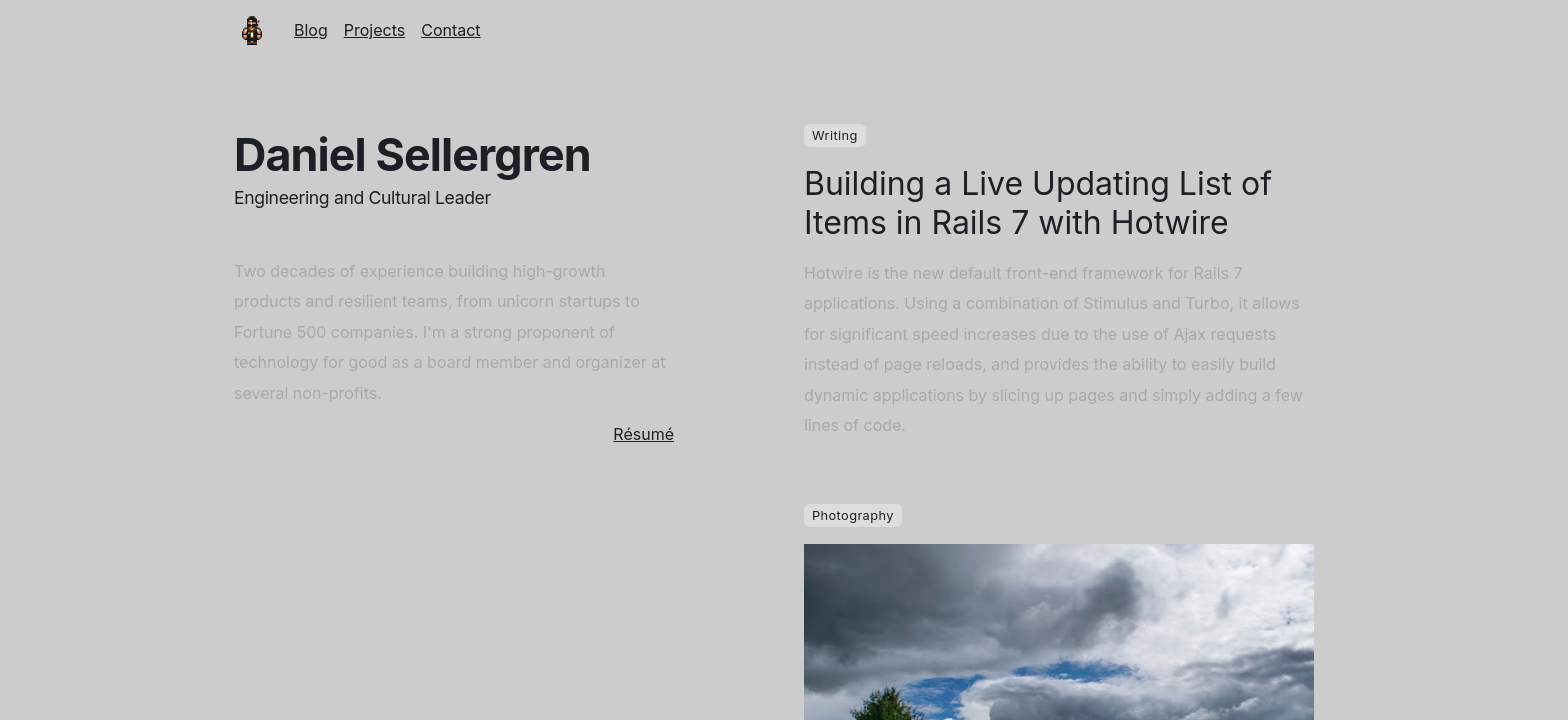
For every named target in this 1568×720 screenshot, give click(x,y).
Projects (374, 30)
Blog (311, 30)
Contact (450, 30)
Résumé (643, 434)
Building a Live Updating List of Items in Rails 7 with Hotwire (1038, 203)
